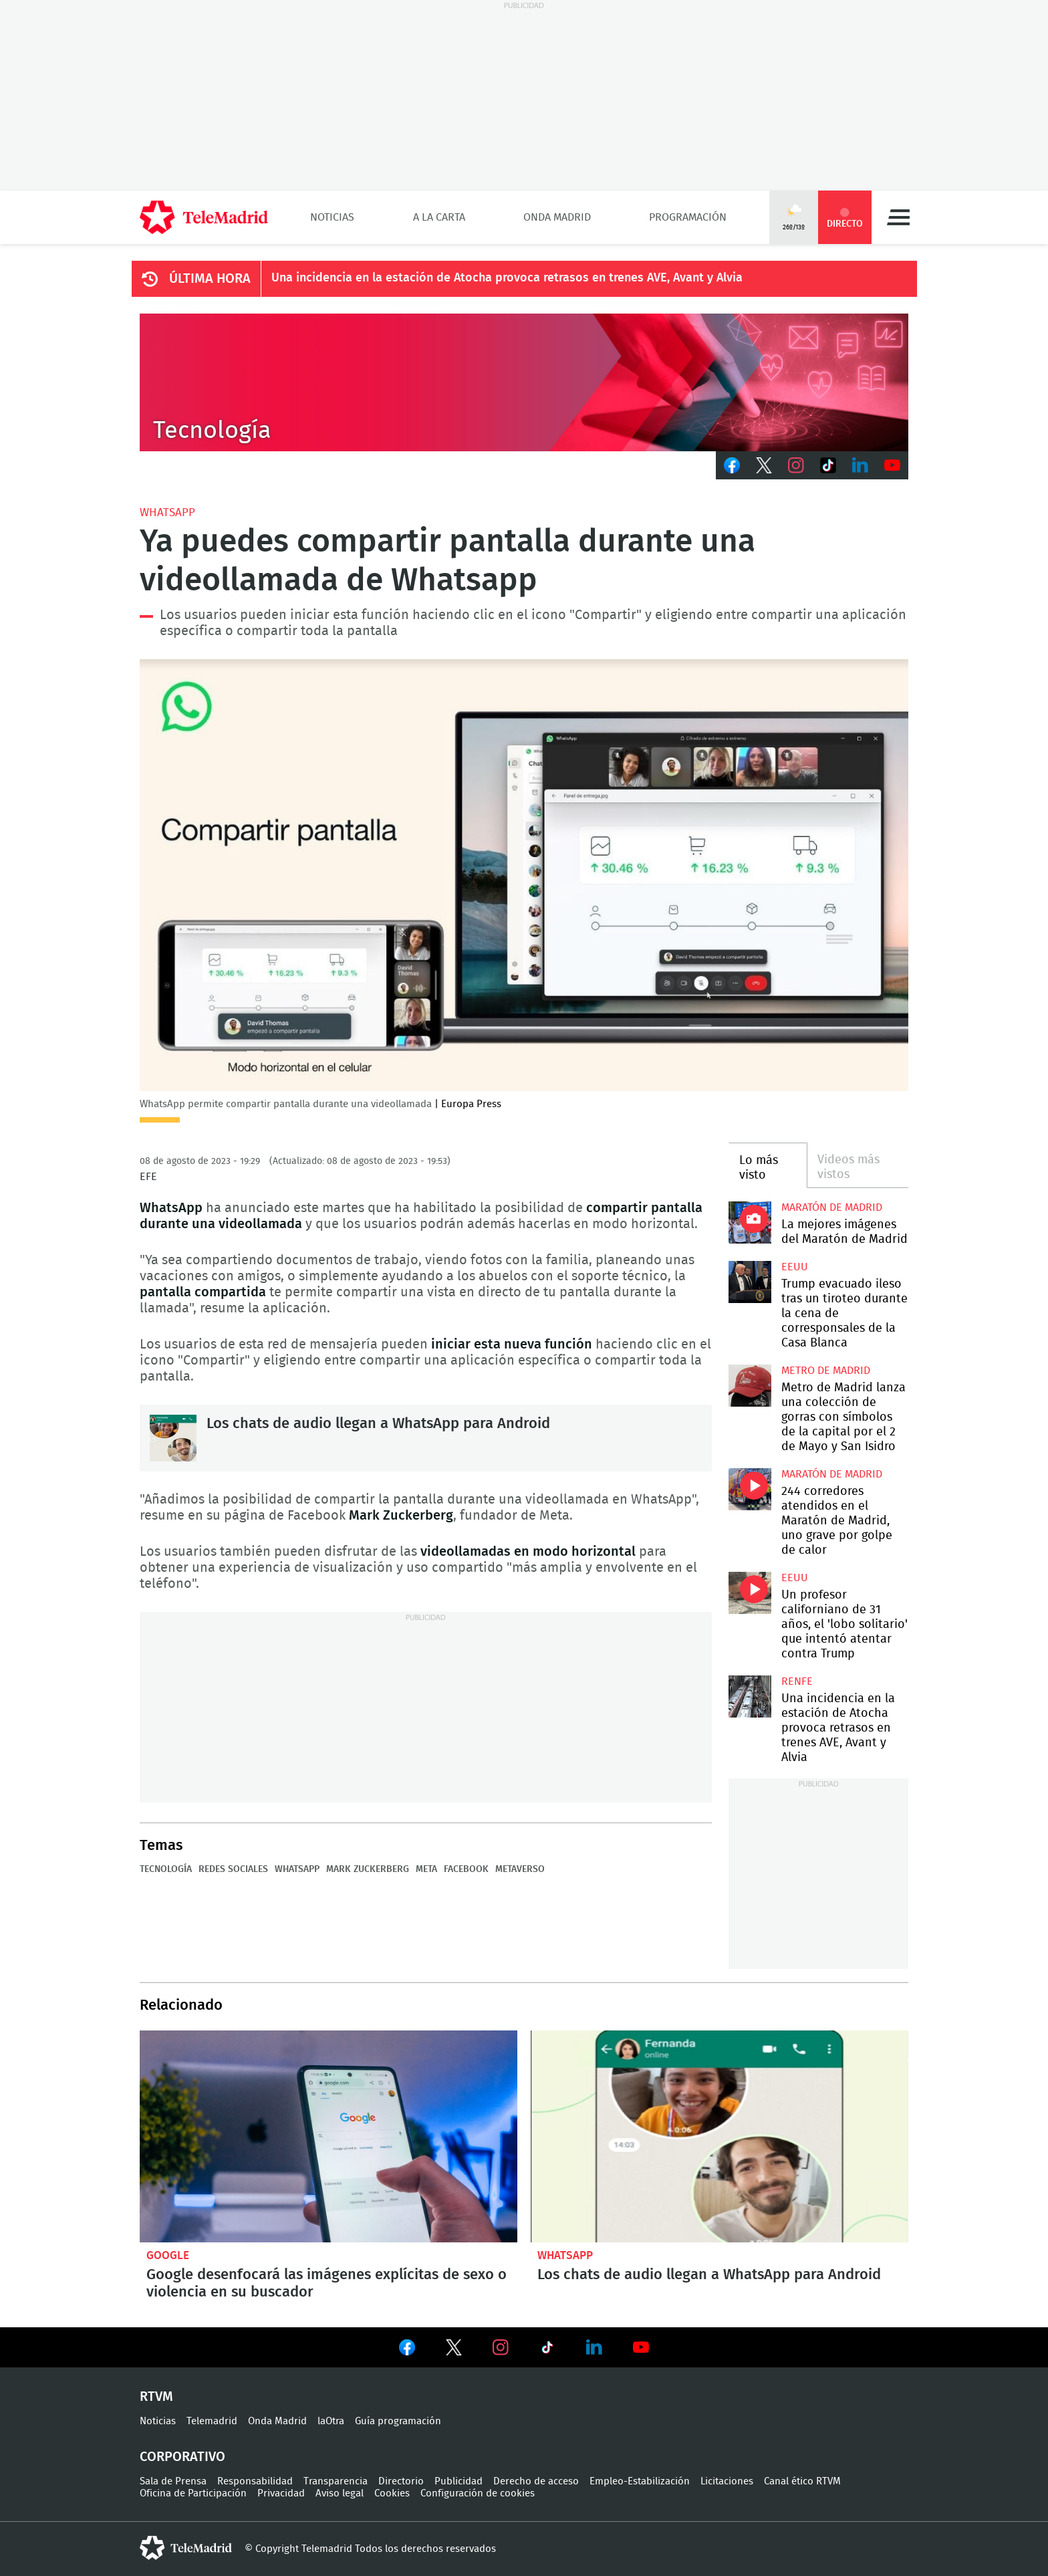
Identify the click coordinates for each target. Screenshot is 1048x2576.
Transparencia (335, 2481)
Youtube (892, 465)
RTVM (156, 2397)
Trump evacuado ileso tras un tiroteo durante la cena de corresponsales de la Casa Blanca (750, 1282)
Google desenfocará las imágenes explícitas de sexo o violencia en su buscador (328, 2136)
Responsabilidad (255, 2481)
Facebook (732, 465)
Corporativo (182, 2457)
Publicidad (458, 2481)
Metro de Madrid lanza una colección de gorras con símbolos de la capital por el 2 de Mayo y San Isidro (750, 1386)
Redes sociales (233, 1869)
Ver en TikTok (547, 2350)
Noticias (332, 217)
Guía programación (398, 2421)
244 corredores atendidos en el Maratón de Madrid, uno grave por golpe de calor (750, 1489)
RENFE (797, 1681)
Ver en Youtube (641, 2347)
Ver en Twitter (453, 2350)
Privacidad (281, 2493)
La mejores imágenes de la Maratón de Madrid (750, 1222)
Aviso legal (339, 2493)
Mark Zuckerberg (367, 1869)
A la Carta (439, 217)
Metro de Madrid (825, 1370)
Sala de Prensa (173, 2481)
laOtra (330, 2421)
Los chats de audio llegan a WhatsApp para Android (173, 1438)
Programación (688, 217)
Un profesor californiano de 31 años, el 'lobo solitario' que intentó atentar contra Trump (750, 1593)
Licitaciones (726, 2481)
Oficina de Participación (193, 2493)
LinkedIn (860, 465)
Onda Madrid (557, 217)
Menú (898, 217)
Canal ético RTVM (802, 2481)
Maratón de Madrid (831, 1207)
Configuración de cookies (477, 2493)
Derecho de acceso (536, 2481)
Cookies (392, 2493)
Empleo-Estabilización (640, 2481)
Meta (426, 1869)
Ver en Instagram (500, 2347)
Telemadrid (211, 2421)
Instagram (796, 465)
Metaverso (520, 1869)
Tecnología (166, 1869)
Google (167, 2255)
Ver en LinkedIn (594, 2347)
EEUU (794, 1267)
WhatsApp (167, 512)
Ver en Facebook (407, 2350)
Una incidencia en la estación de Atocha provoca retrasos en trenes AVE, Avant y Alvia (507, 278)
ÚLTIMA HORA (210, 278)
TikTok (828, 465)
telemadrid (186, 2548)
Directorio (401, 2481)
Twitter (764, 465)
